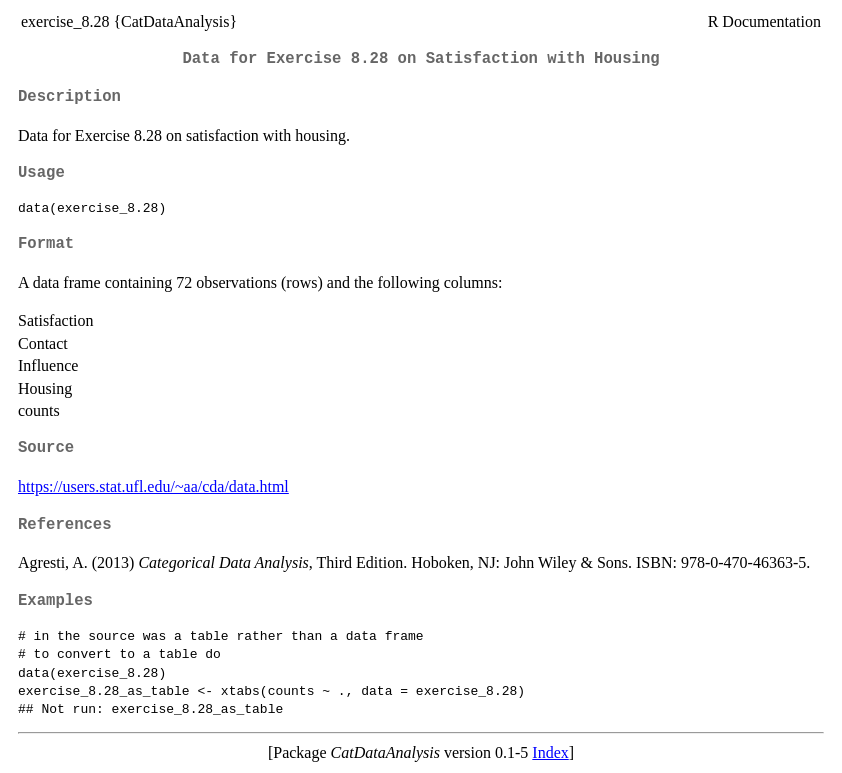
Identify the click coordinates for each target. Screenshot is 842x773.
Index (550, 752)
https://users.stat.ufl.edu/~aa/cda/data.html (153, 486)
